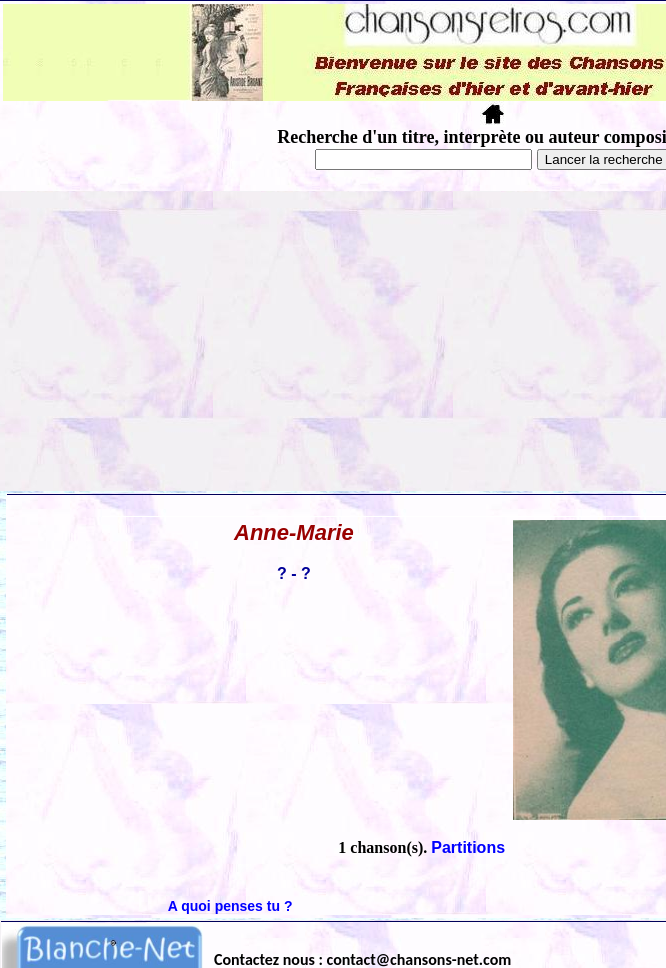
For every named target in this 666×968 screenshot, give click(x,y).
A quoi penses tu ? (230, 906)
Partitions (468, 847)
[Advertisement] (333, 341)
